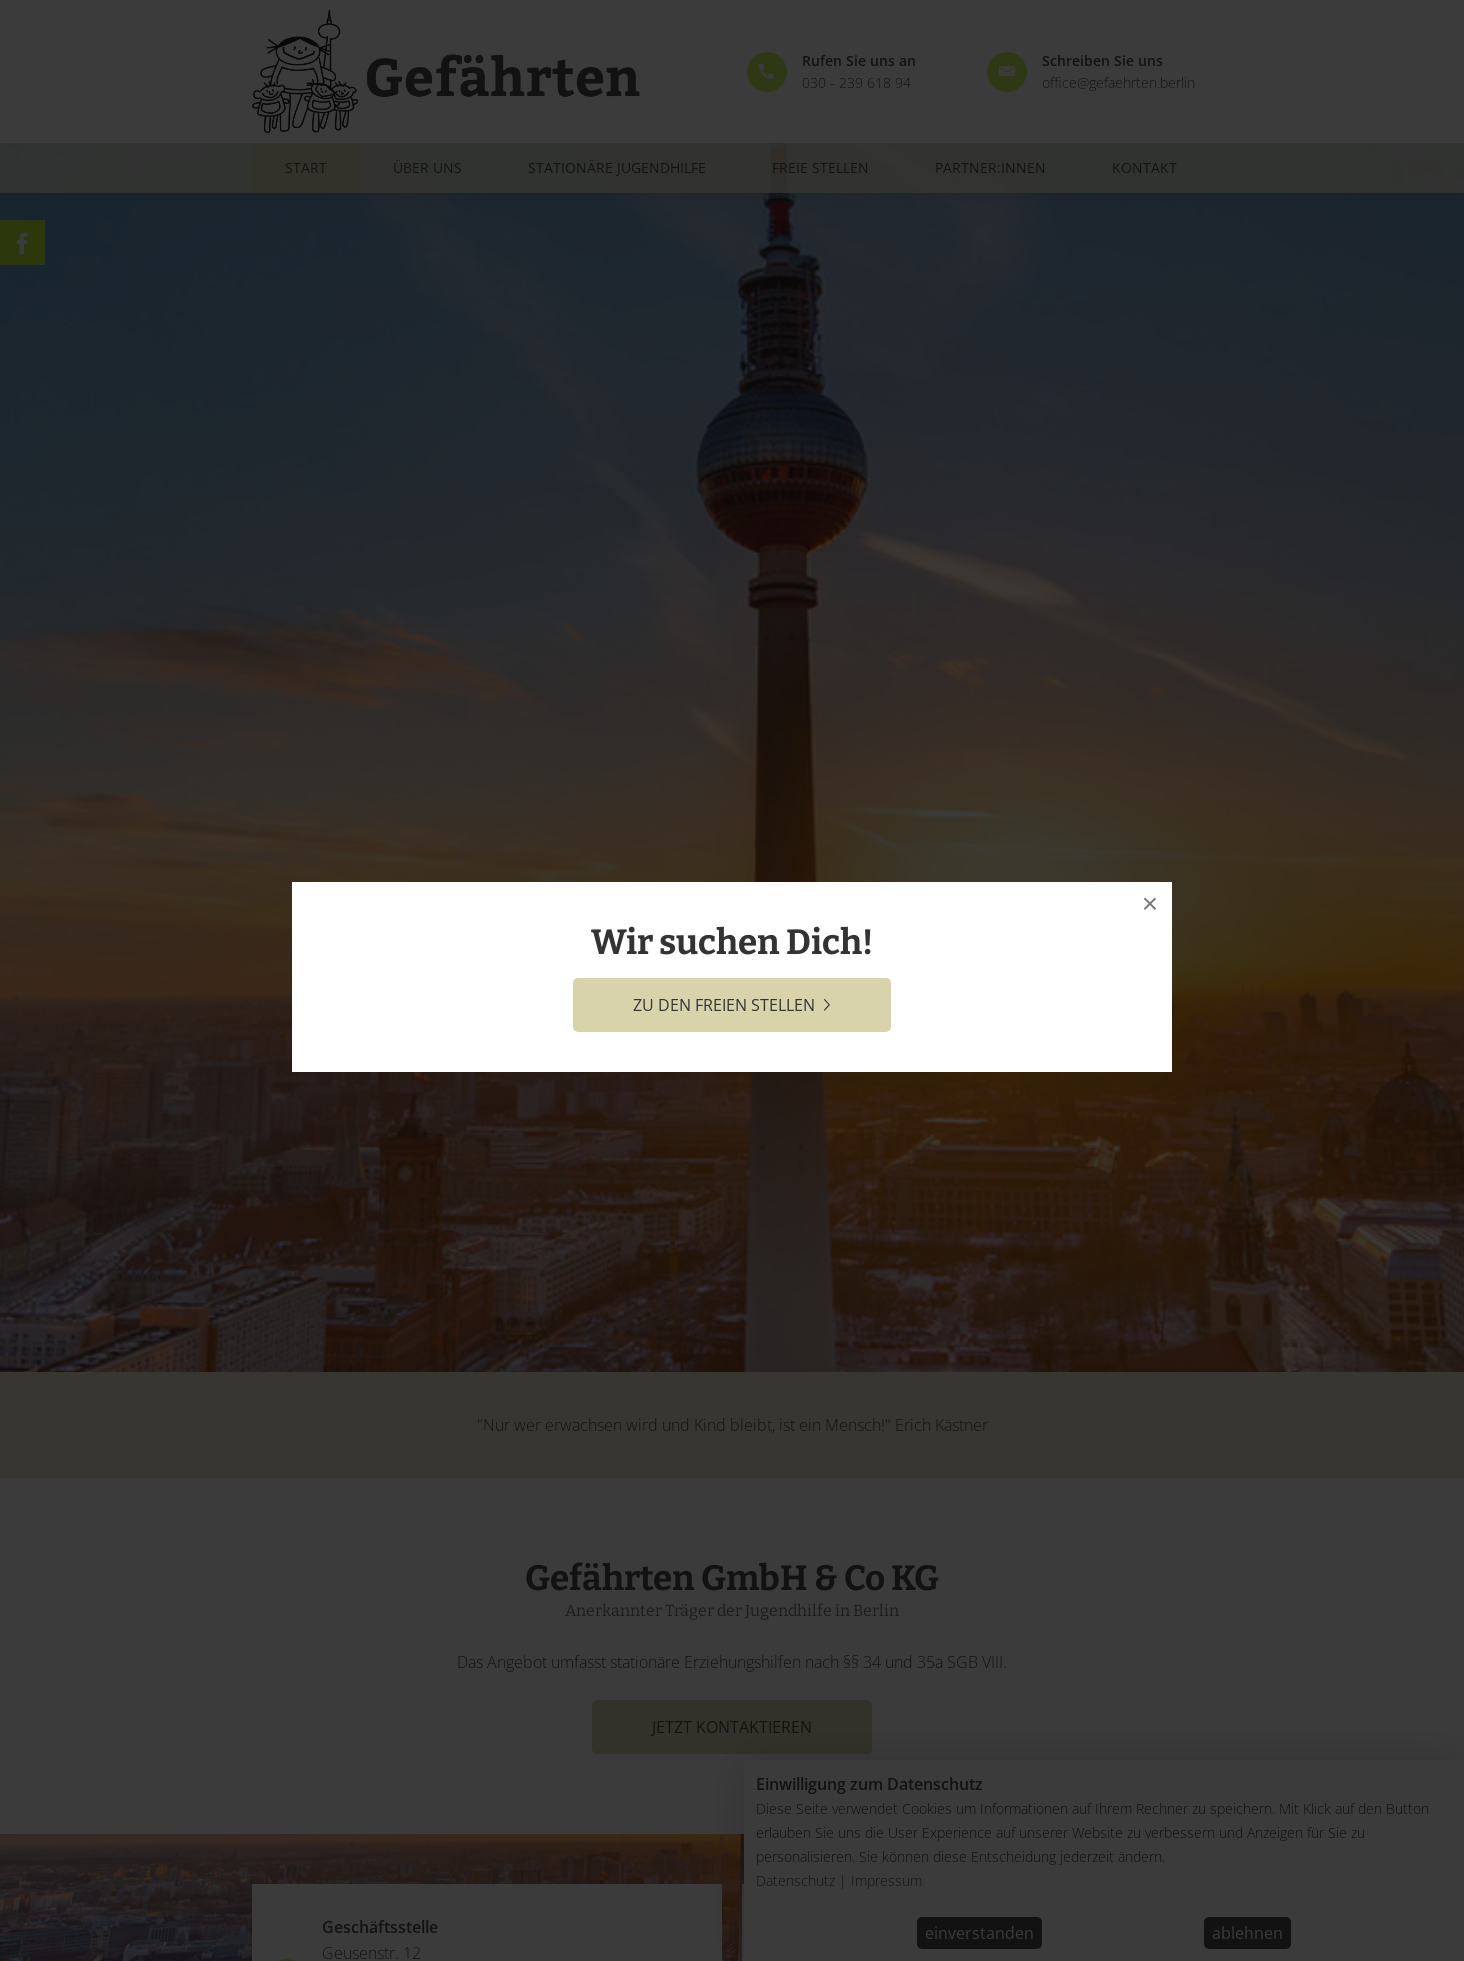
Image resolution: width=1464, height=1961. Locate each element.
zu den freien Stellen (732, 1005)
